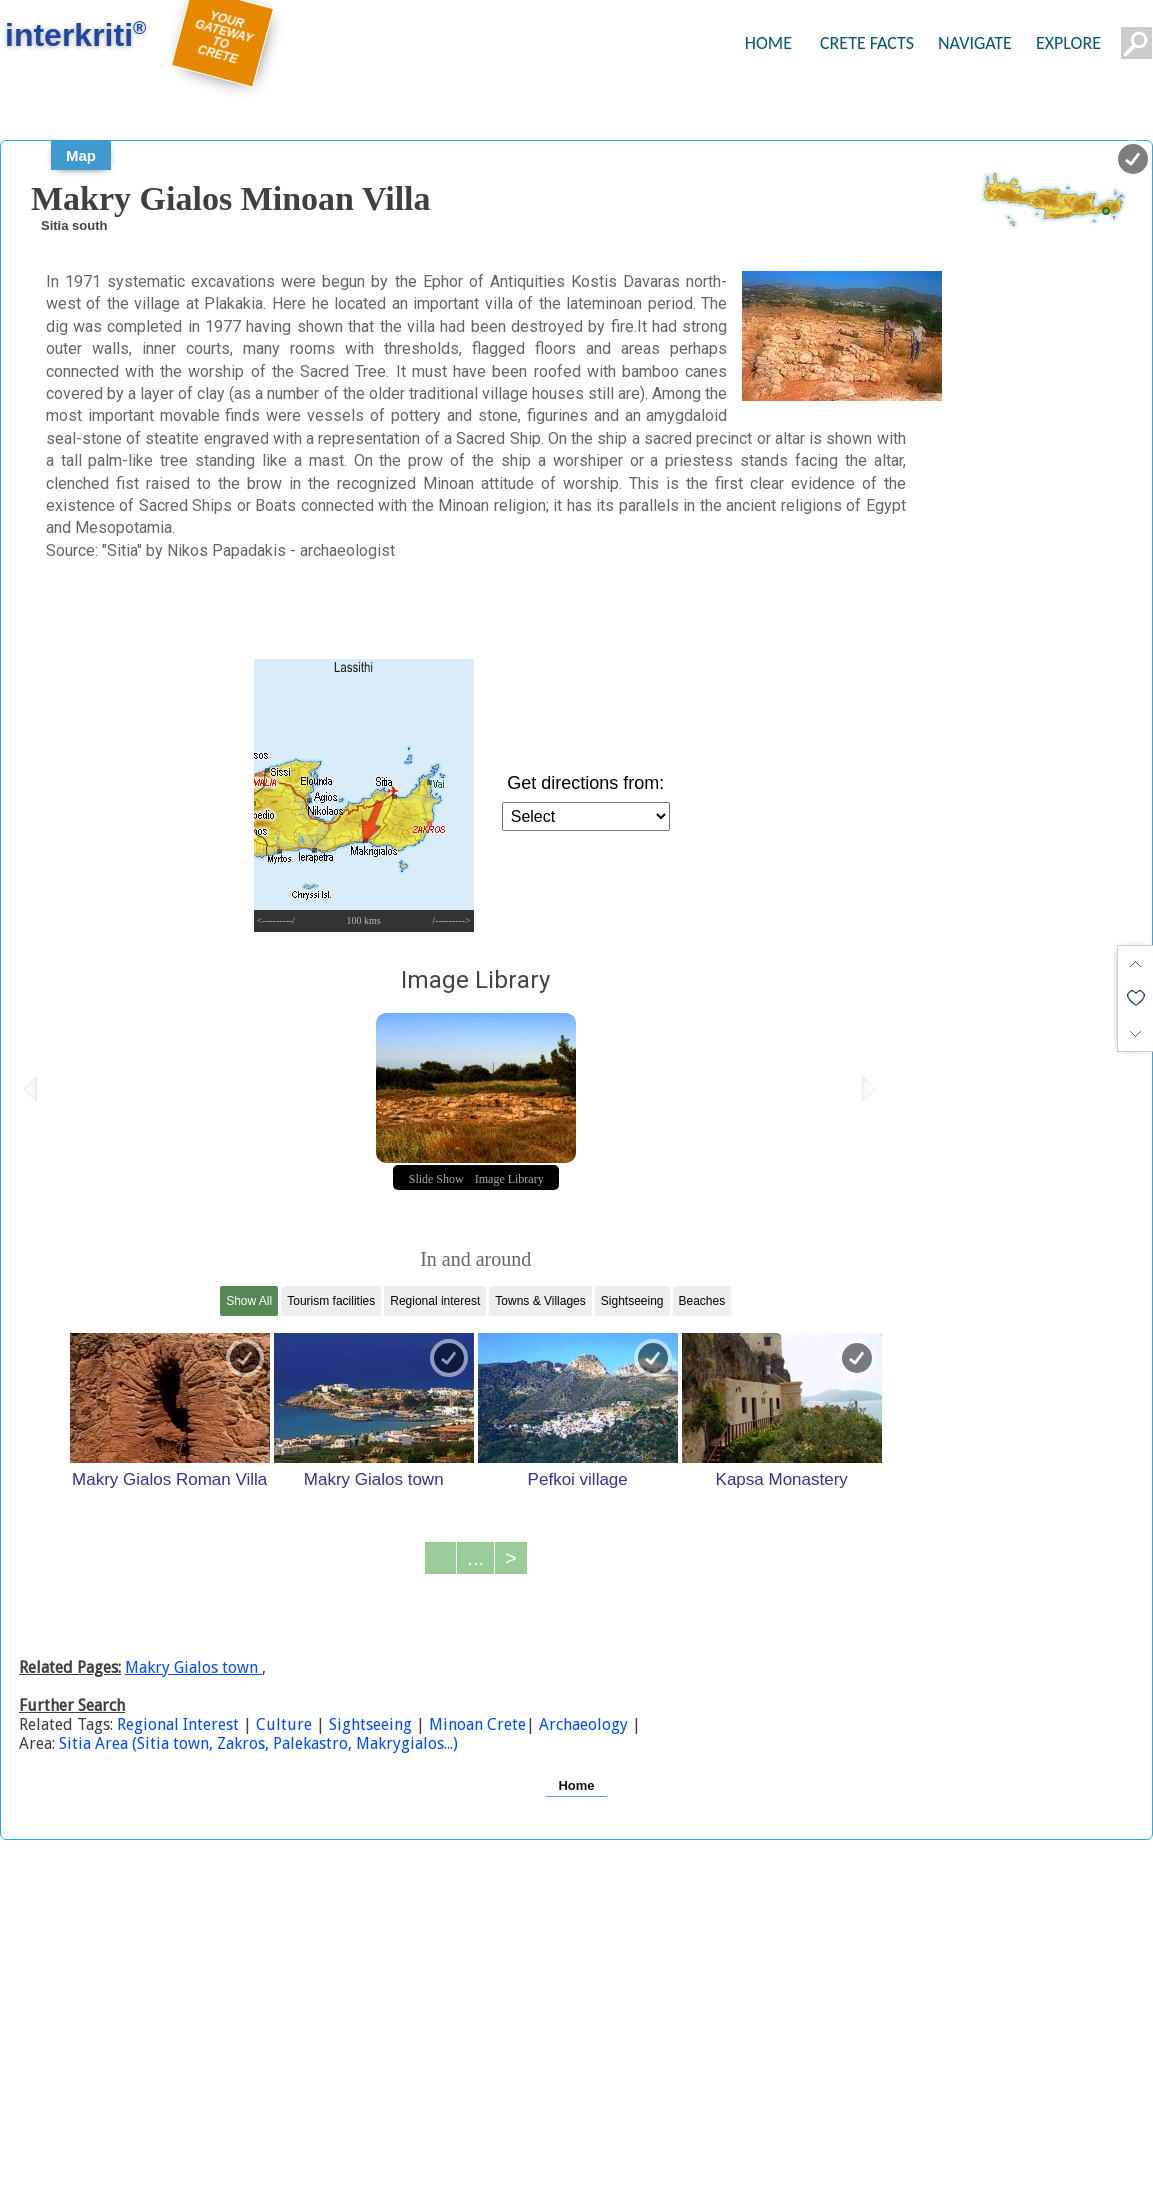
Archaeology (583, 1724)
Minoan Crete (475, 1724)
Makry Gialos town (374, 1479)
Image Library (509, 1179)
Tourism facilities (331, 1301)
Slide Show (436, 1179)
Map (81, 155)
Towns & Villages (540, 1301)
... (475, 1558)
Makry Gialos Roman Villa (169, 1479)
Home (576, 1785)
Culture (284, 1724)
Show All (249, 1301)
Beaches (702, 1301)
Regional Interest (180, 1724)
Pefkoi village (578, 1479)
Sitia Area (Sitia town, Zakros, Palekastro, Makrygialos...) (258, 1743)
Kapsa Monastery (782, 1479)
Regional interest (435, 1301)
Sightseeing (632, 1301)
